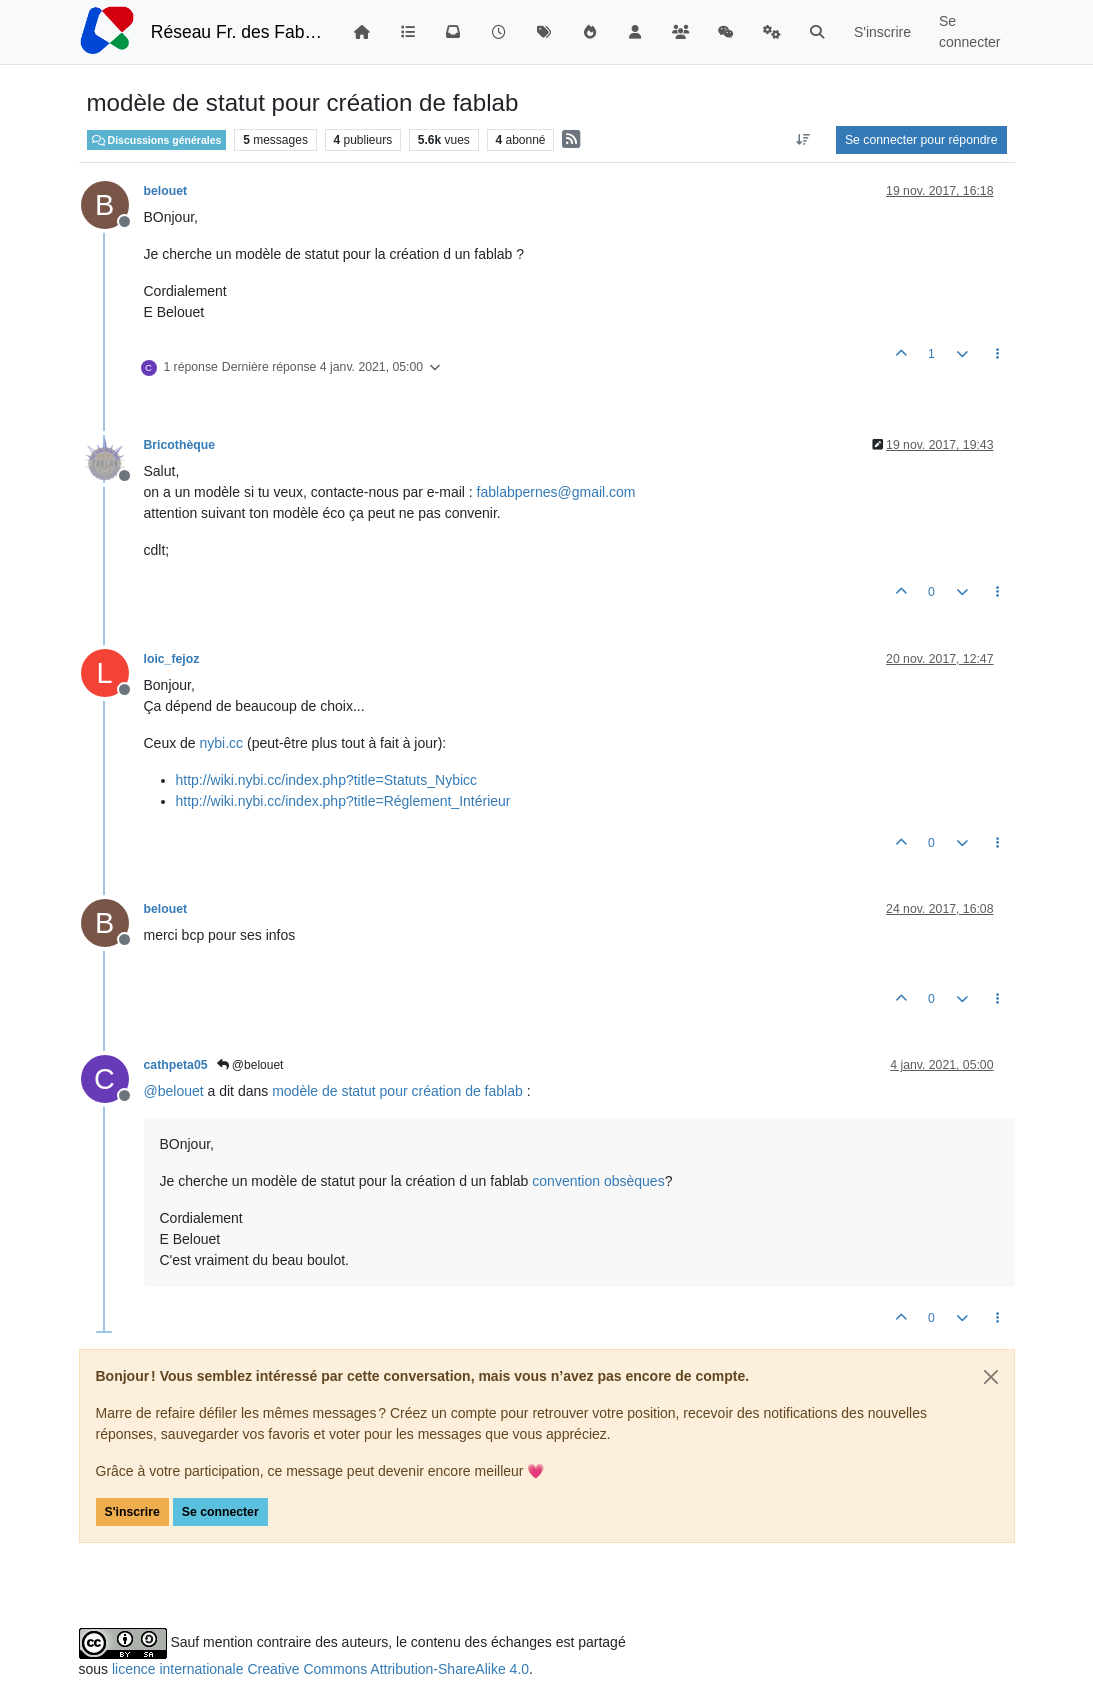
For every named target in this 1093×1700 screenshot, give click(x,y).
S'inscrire (132, 1512)
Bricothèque (179, 445)
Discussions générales (157, 140)
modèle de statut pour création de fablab (397, 1091)
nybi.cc (222, 743)
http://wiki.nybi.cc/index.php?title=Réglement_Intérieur (343, 801)
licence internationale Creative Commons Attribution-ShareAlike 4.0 (320, 1669)
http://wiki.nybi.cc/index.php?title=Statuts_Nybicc (327, 780)
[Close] (991, 1377)
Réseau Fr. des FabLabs (237, 32)
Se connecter (220, 1512)
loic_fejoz (172, 659)
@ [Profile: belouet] (174, 1091)
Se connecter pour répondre (921, 140)
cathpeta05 (176, 1065)
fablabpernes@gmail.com (556, 492)
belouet (166, 191)
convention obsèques (598, 1181)
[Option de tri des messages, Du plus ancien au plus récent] (803, 140)
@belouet (250, 1065)
